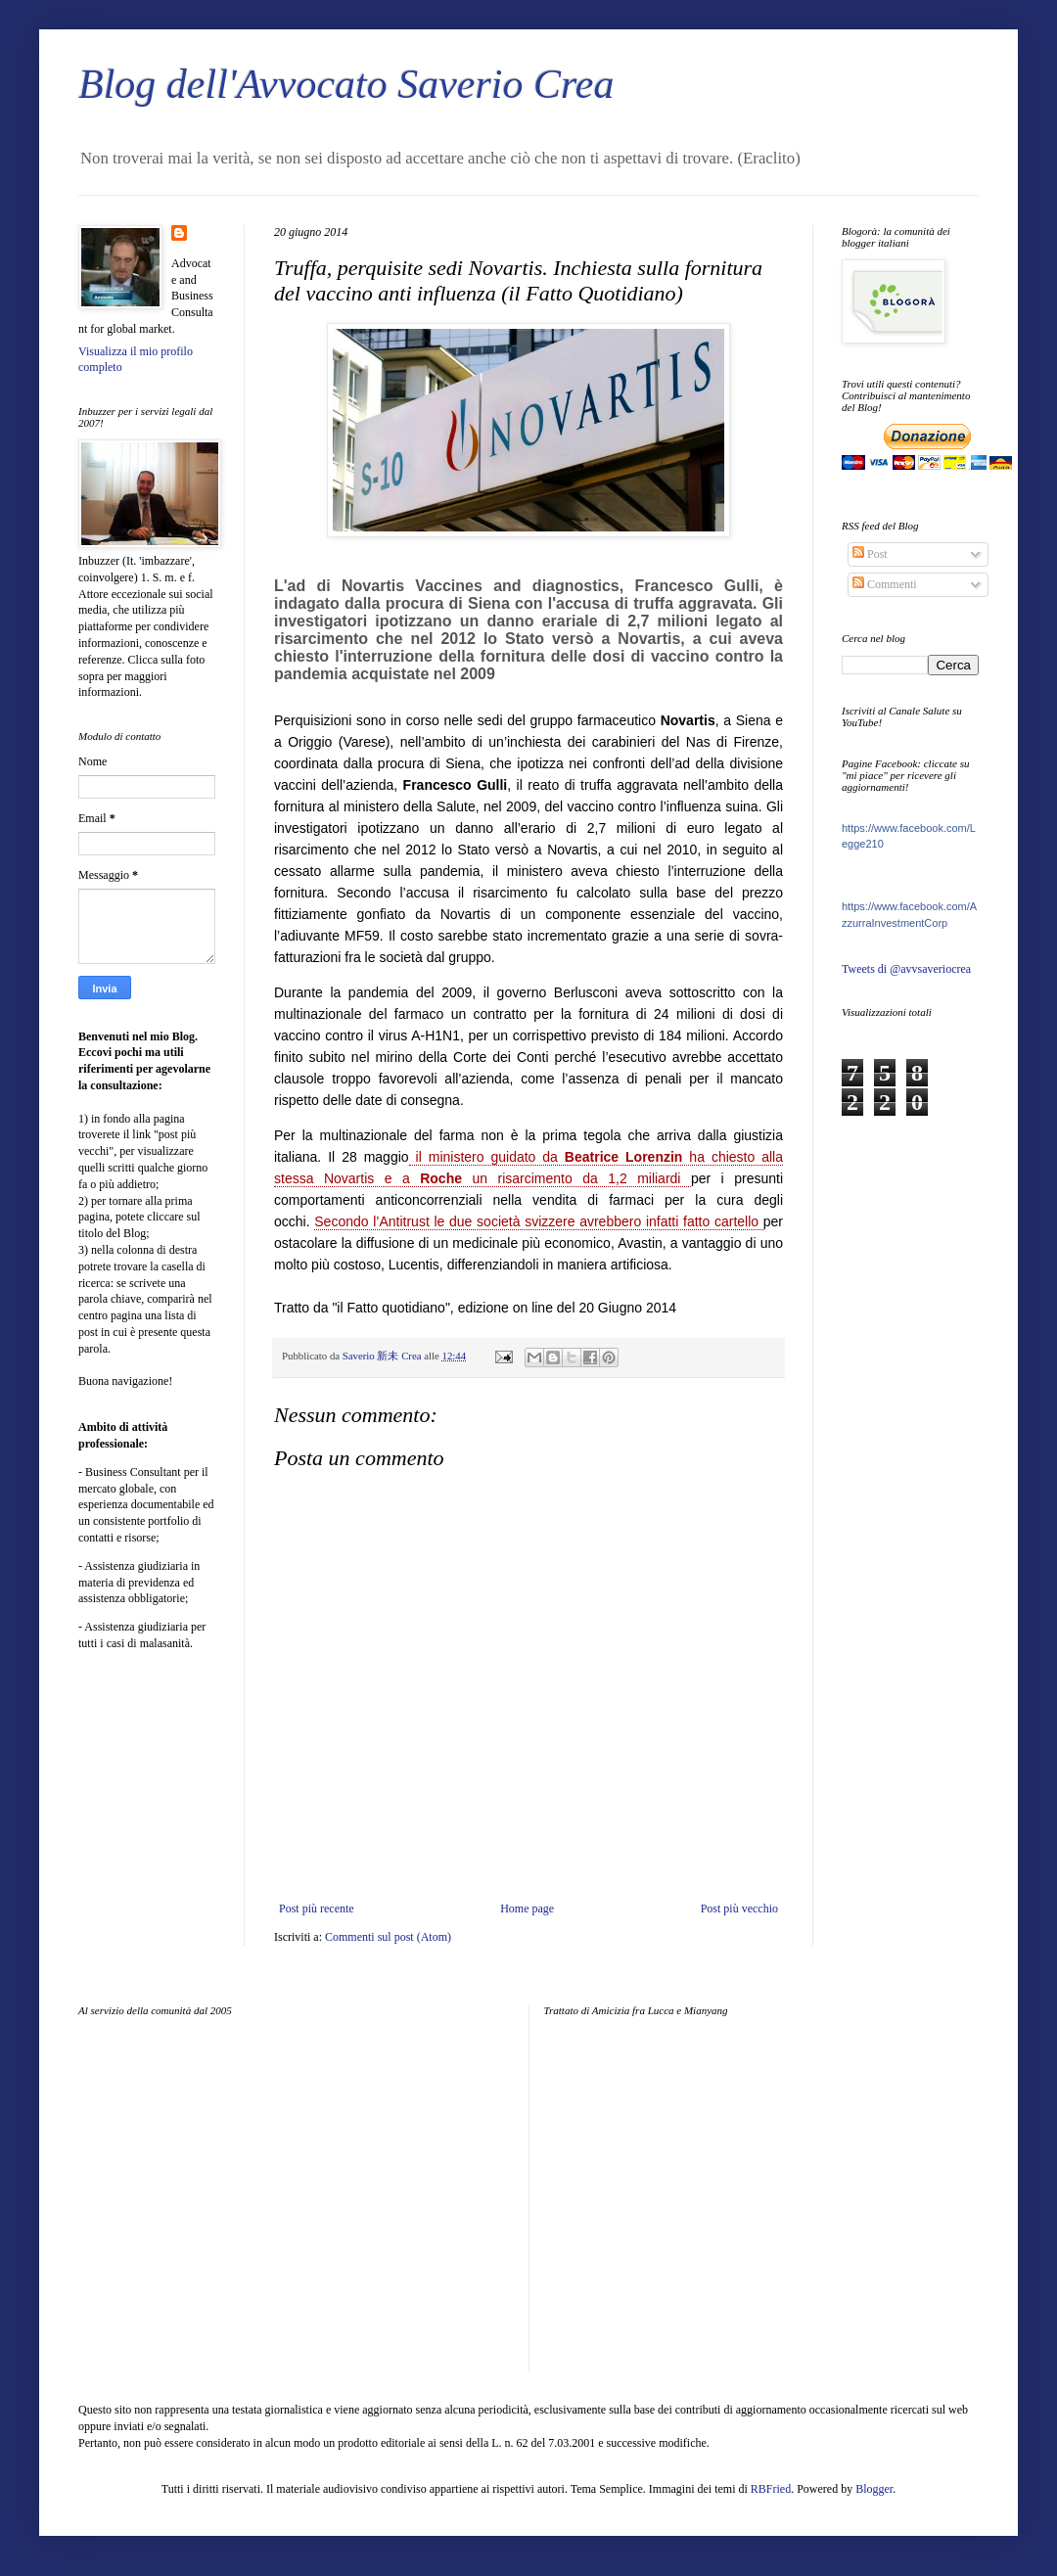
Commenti (884, 584)
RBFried (771, 2489)
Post (870, 554)
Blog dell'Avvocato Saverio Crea (346, 84)
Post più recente (316, 1908)
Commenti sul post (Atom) (388, 1937)
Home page (527, 1908)
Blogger (874, 2489)
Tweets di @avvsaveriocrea (906, 969)
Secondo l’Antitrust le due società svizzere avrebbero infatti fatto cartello (538, 1221)
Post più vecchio (739, 1908)
